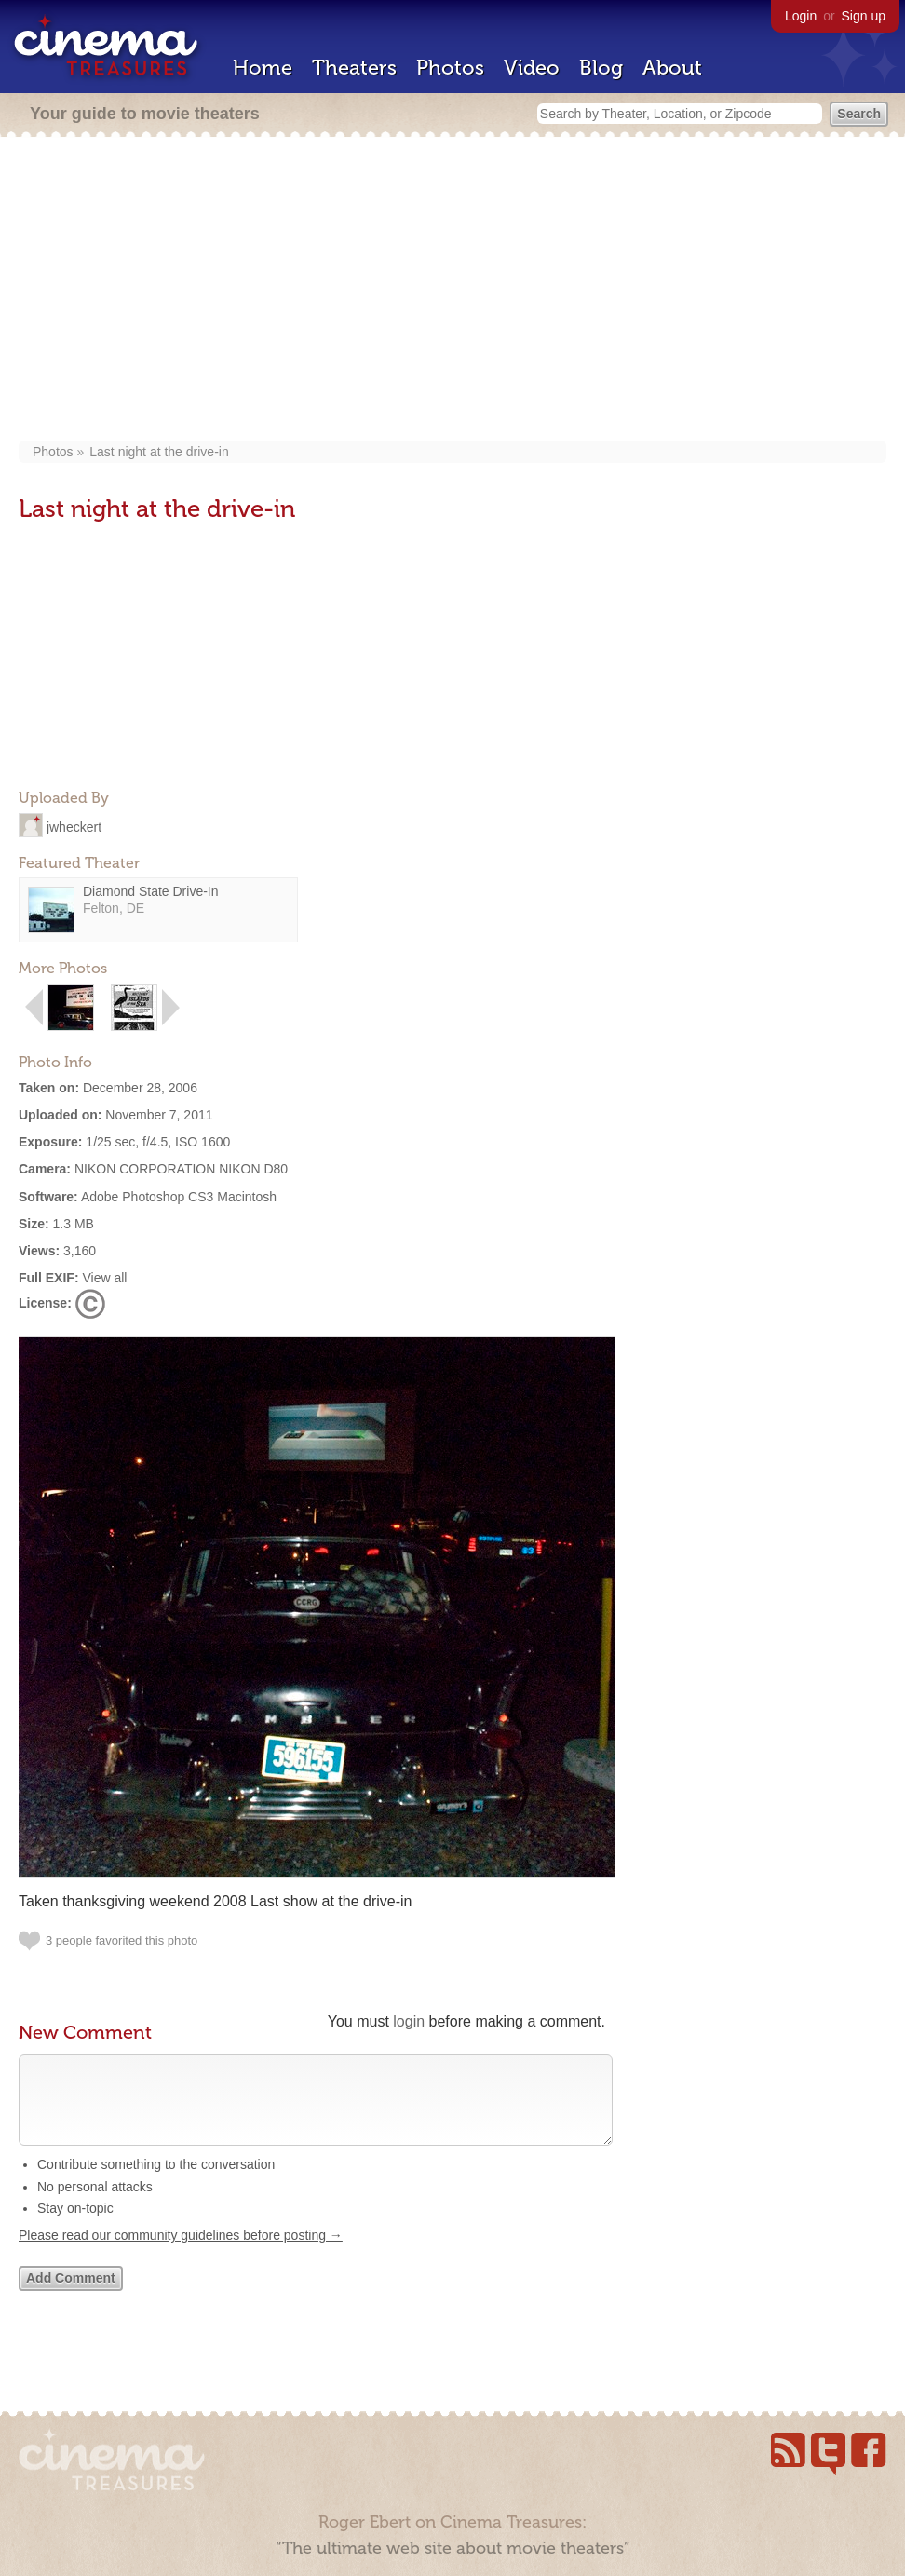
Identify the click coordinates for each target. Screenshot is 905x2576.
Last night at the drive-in (158, 451)
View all (104, 1277)
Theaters (354, 67)
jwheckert (74, 826)
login (409, 2021)
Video (532, 67)
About (672, 67)
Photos (450, 67)
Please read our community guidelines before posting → (181, 2253)
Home (262, 67)
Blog (601, 67)
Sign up (863, 15)
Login (801, 15)
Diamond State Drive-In (151, 891)
